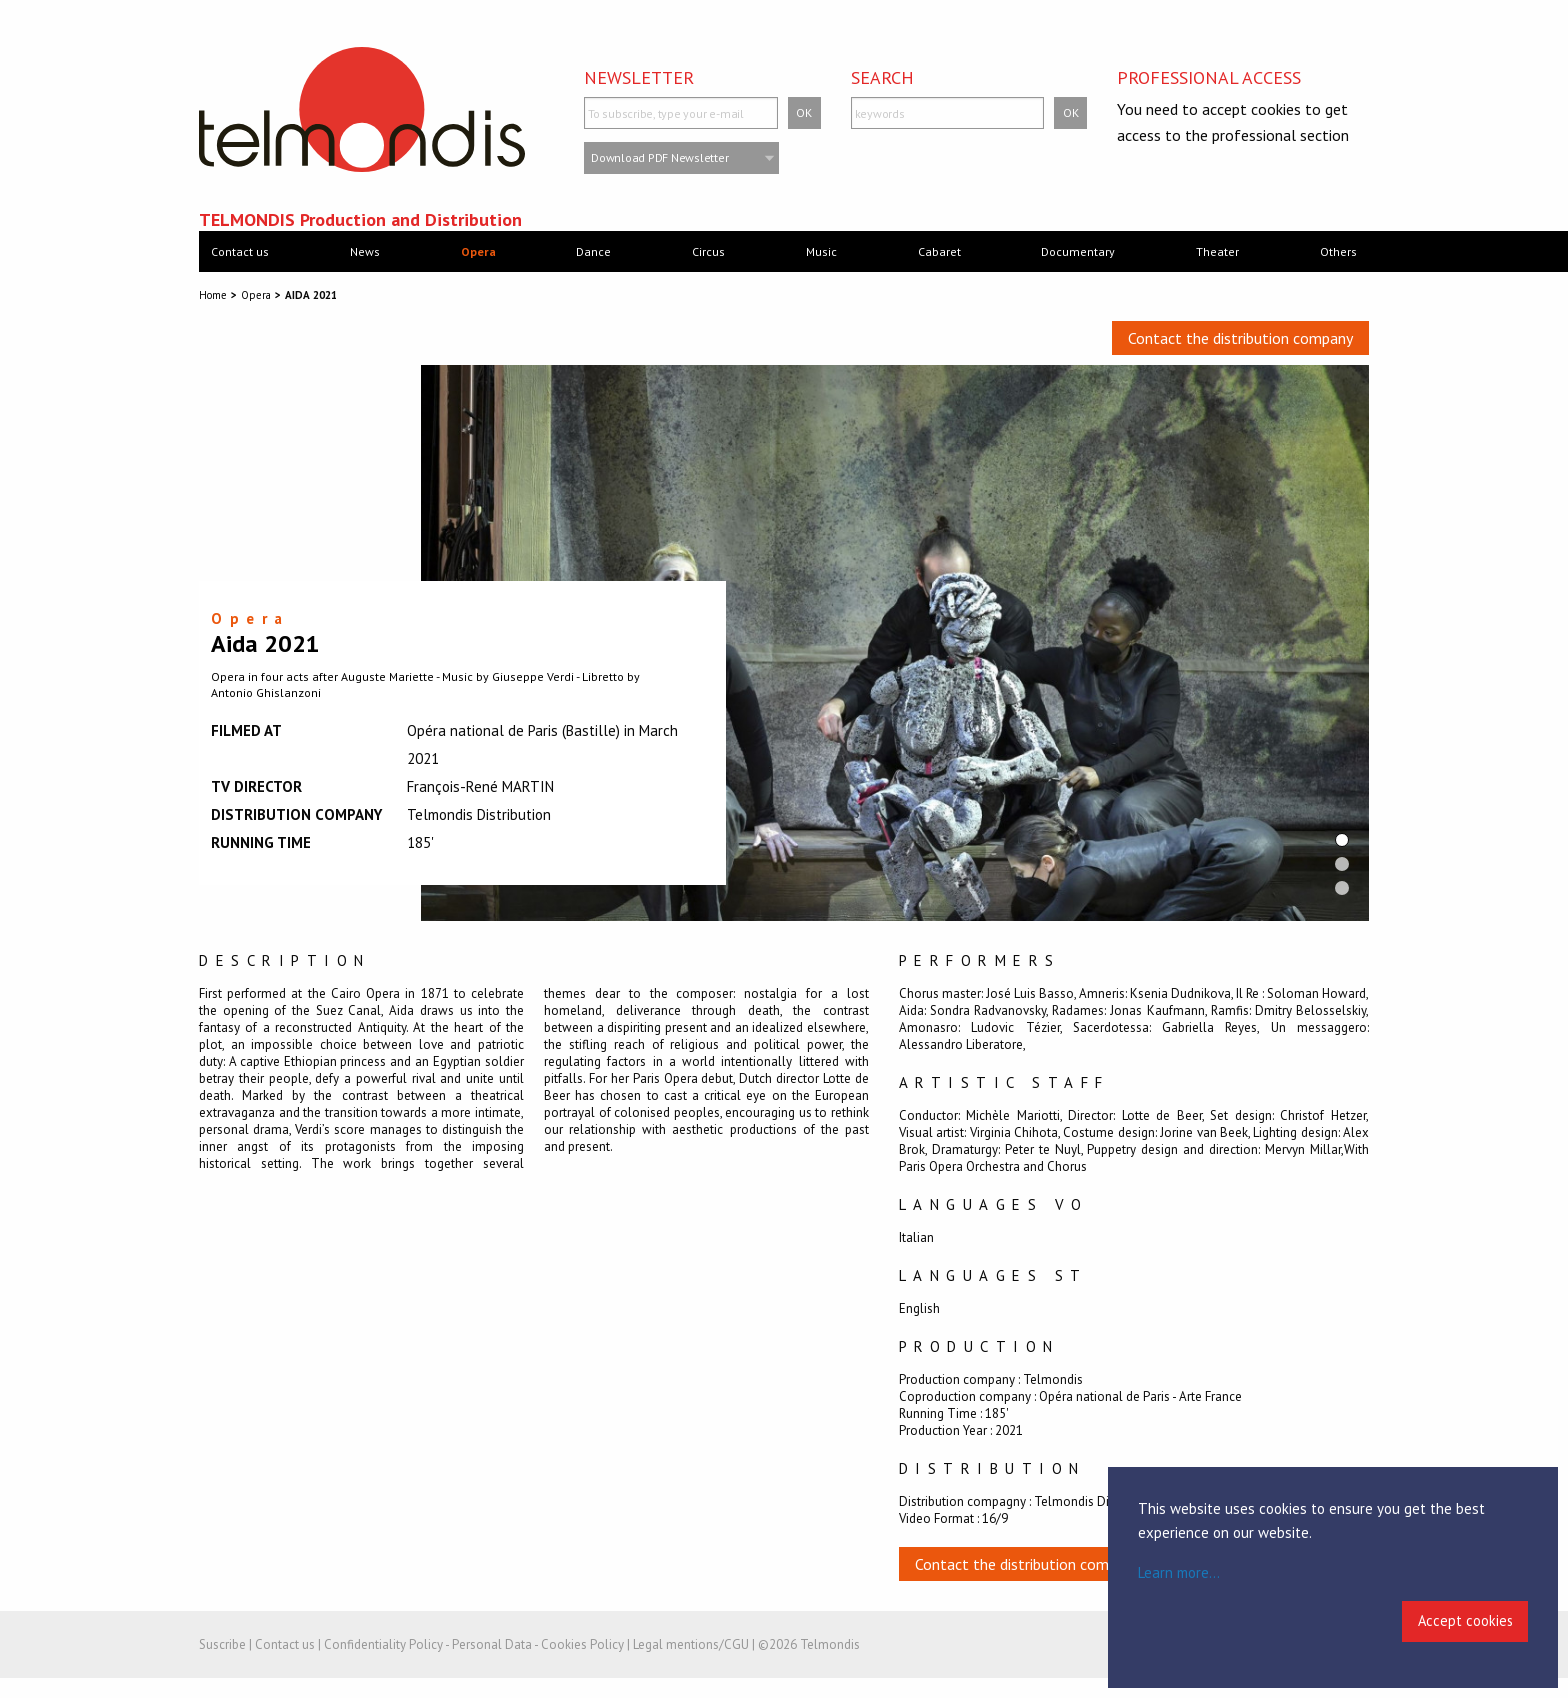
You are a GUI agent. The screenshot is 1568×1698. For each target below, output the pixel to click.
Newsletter (639, 77)
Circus (708, 251)
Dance (593, 251)
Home (213, 295)
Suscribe (222, 1644)
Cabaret (939, 251)
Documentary (1078, 251)
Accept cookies (1465, 1620)
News (365, 251)
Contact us (240, 251)
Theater (1217, 251)
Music (821, 251)
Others (1338, 251)
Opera (478, 251)
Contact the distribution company (1240, 338)
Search (882, 77)
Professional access (1209, 77)
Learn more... (1179, 1572)
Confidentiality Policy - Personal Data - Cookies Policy (474, 1644)
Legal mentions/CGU (691, 1644)
